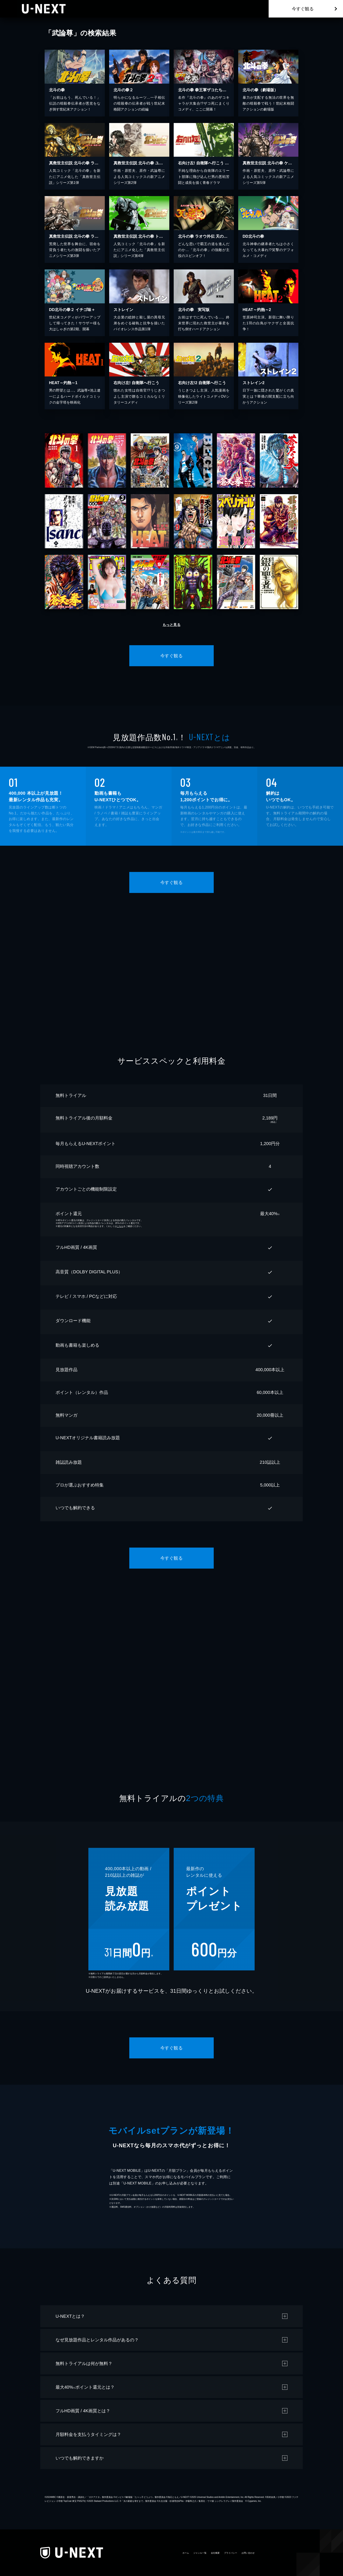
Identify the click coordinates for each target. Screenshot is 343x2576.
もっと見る (171, 625)
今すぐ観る (303, 8)
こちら (120, 1226)
